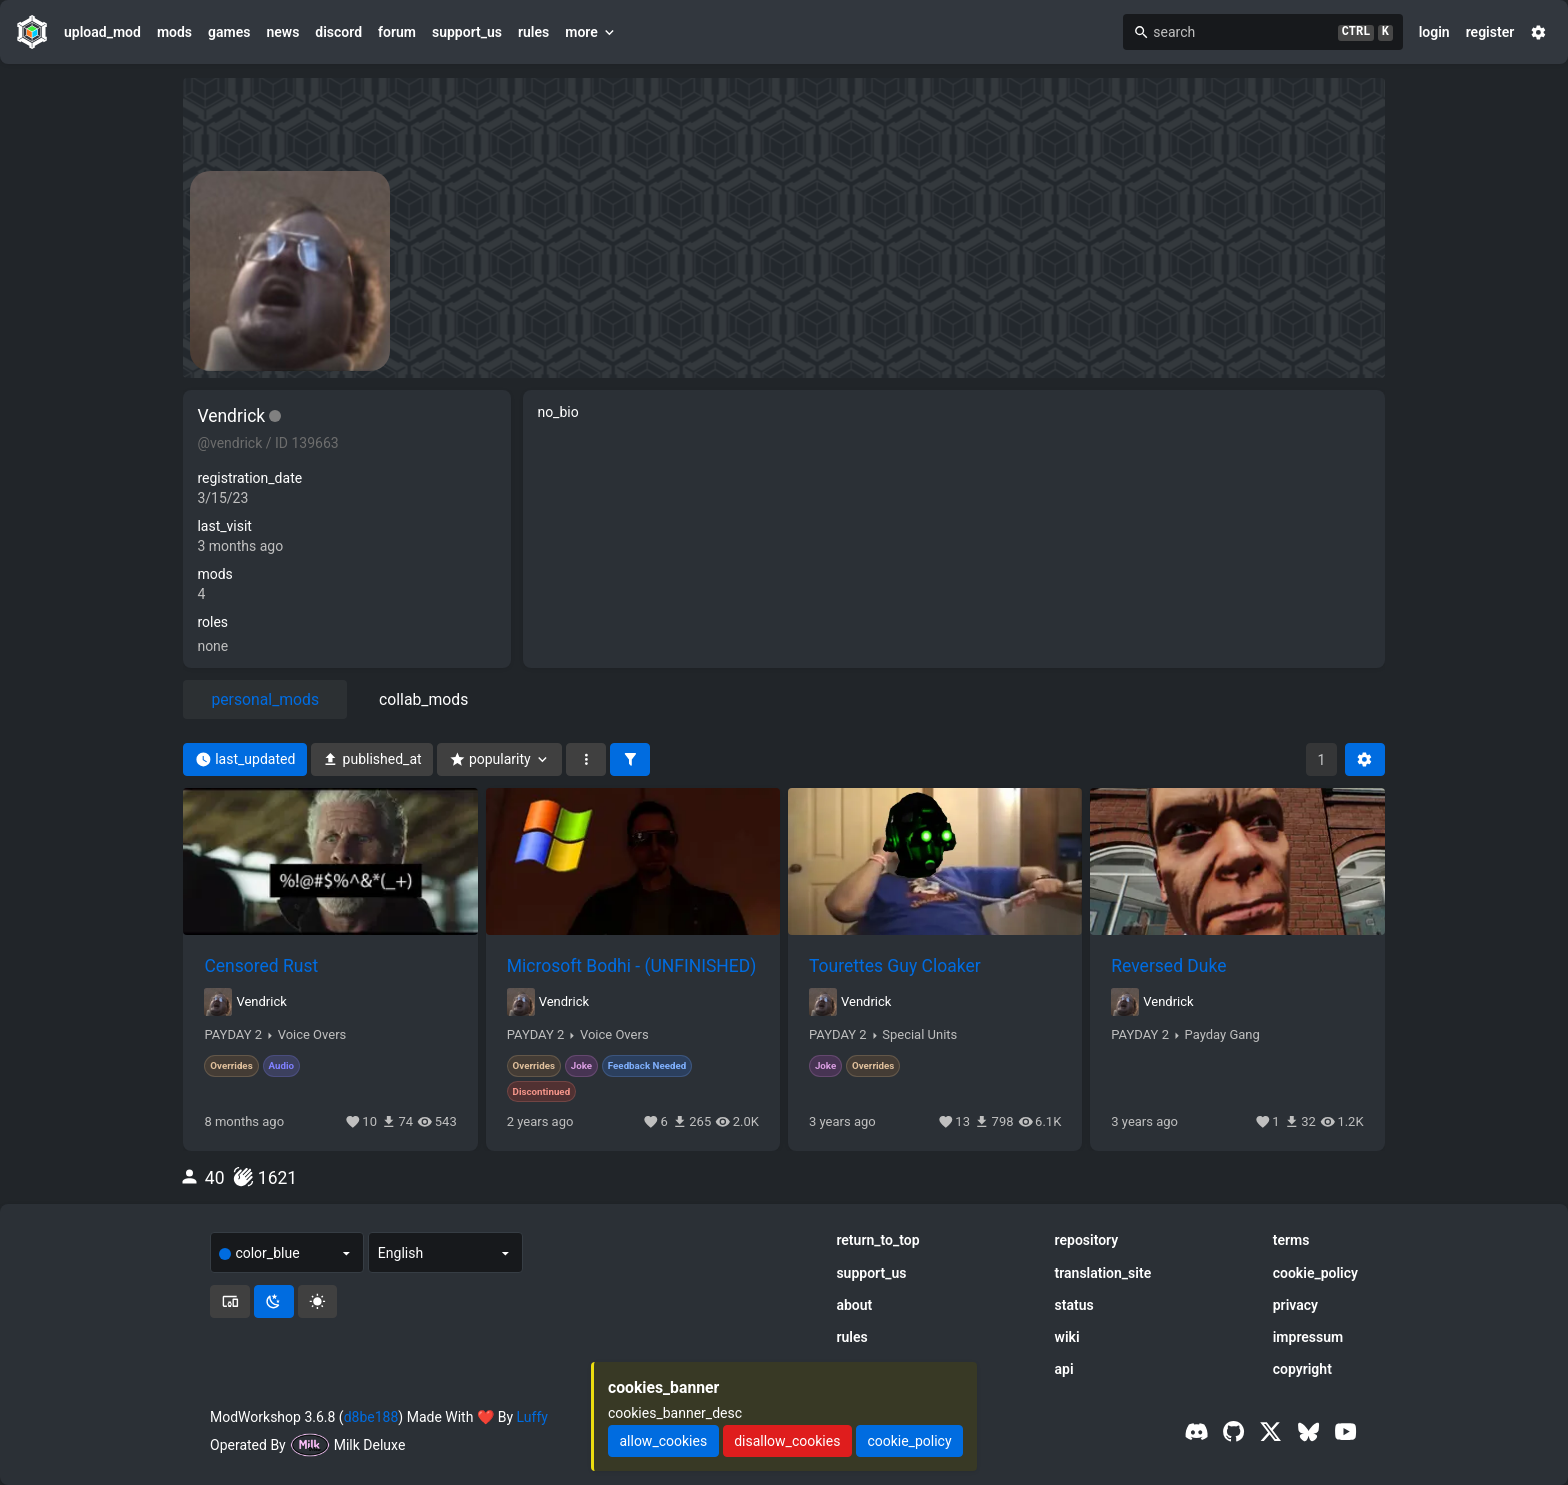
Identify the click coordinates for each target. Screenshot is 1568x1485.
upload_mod (102, 32)
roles (212, 622)
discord (338, 32)
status (1074, 1305)
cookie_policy (1315, 1273)
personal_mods (265, 699)
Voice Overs (312, 1035)
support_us (467, 32)
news (282, 32)
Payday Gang (1222, 1035)
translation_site (1103, 1273)
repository (1087, 1240)
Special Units (919, 1035)
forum (397, 32)
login (1434, 32)
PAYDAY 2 (233, 1035)
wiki (1067, 1337)
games (229, 32)
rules (533, 32)
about (854, 1305)
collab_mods (423, 699)
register (1490, 32)
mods (174, 32)
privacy (1295, 1305)
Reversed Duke (1168, 966)
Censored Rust (261, 966)
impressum (1308, 1337)
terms (1291, 1240)
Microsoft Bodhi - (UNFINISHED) (632, 966)
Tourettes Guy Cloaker (895, 966)
